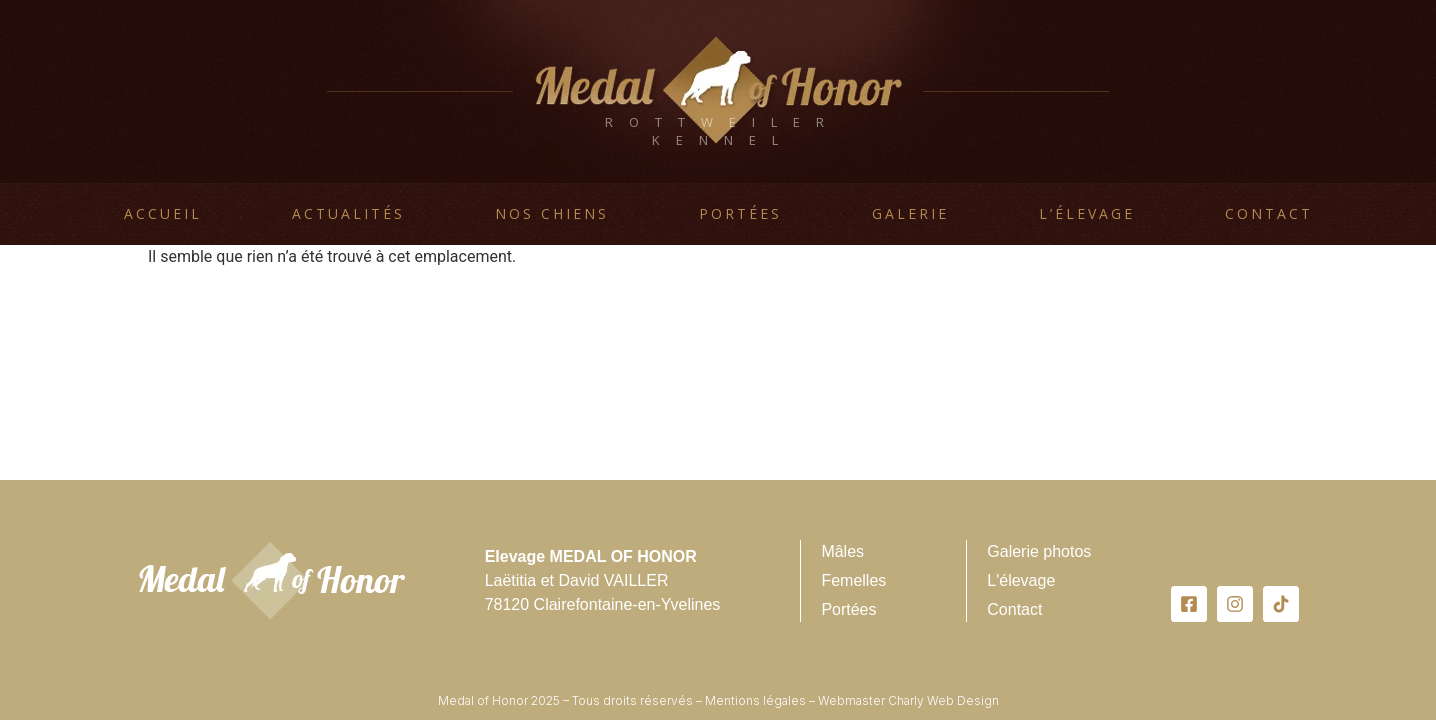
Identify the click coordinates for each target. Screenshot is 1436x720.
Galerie (910, 213)
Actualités (348, 213)
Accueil (163, 213)
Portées (740, 213)
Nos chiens (552, 213)
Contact (1269, 213)
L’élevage (1087, 213)
